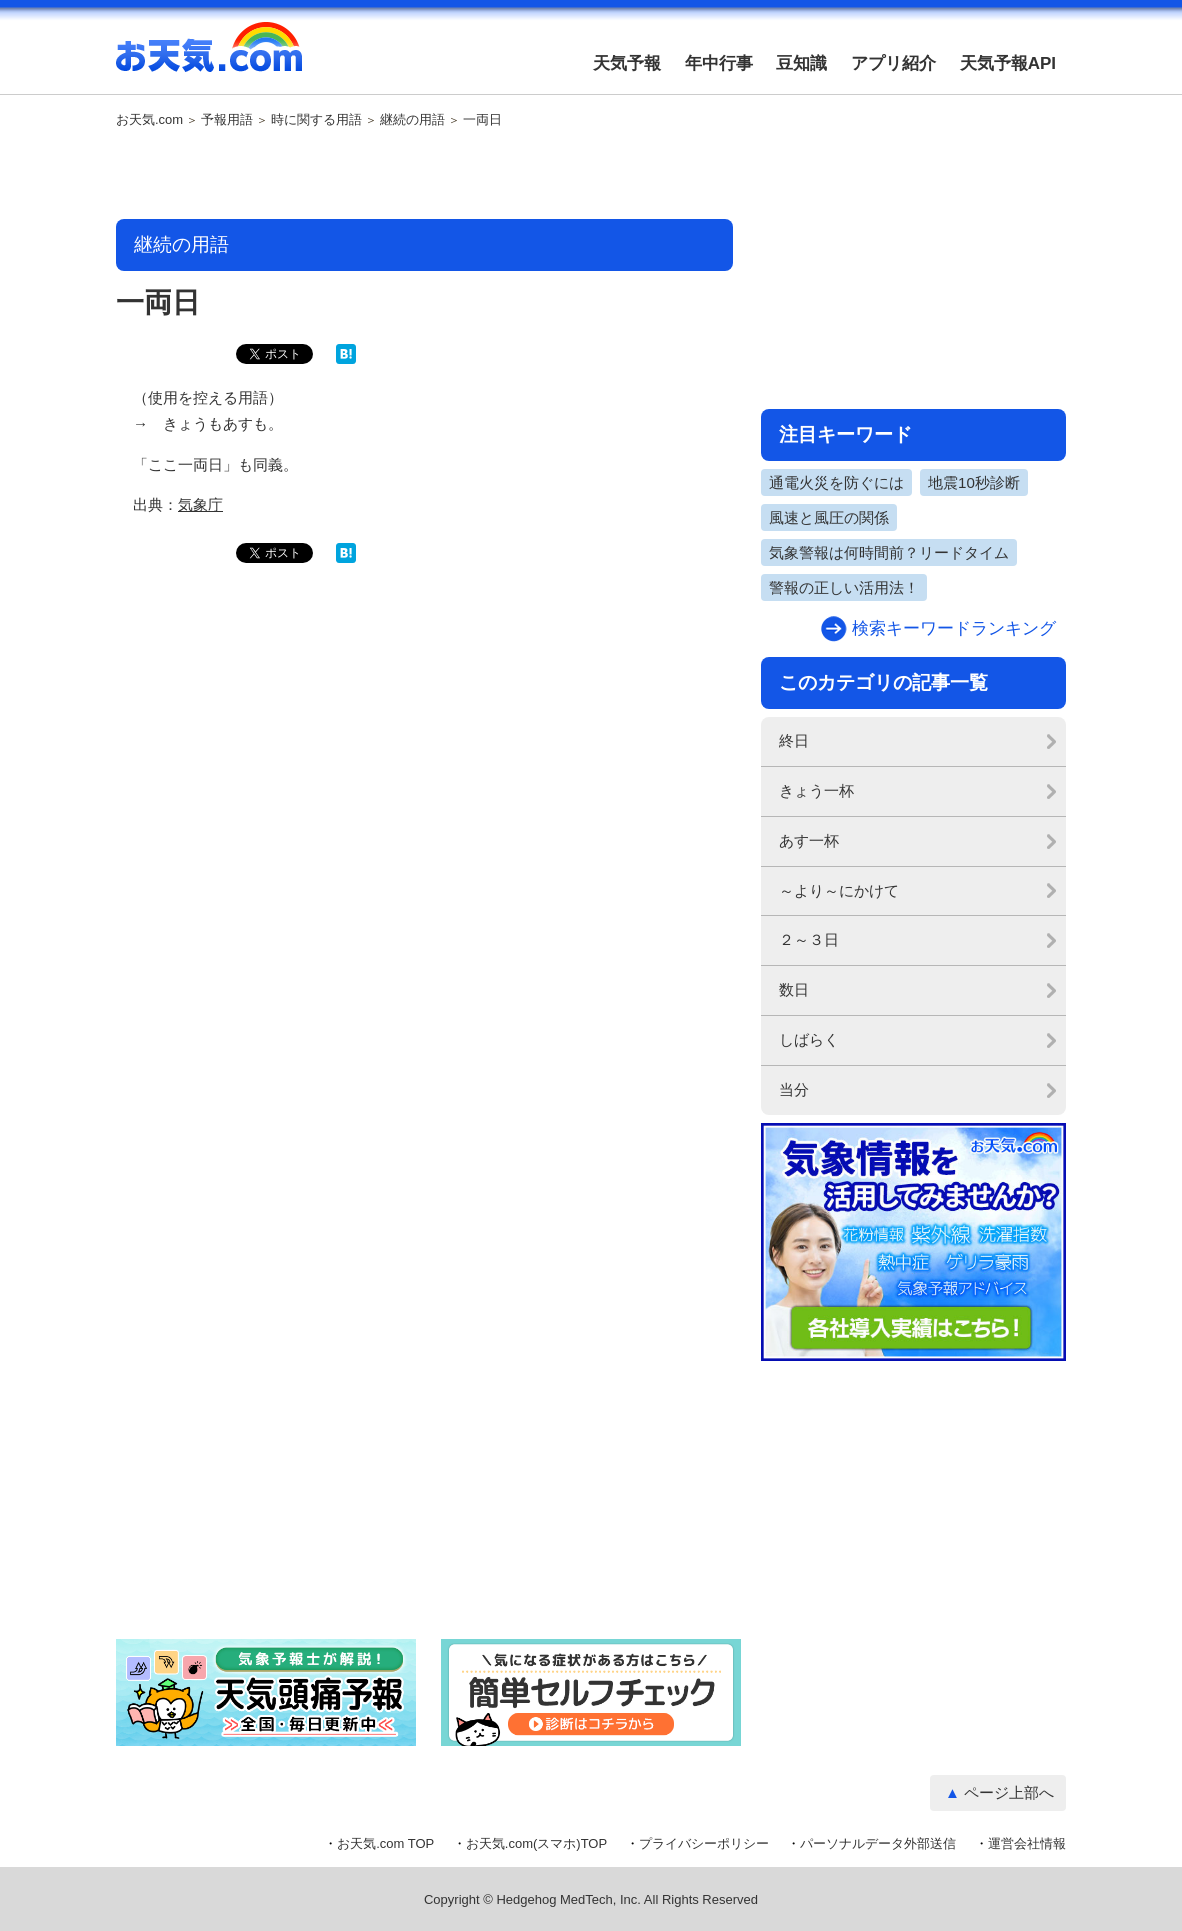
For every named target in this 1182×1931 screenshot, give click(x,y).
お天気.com (209, 58)
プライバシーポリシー (704, 1843)
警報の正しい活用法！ (844, 587)
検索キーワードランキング (954, 628)
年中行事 (719, 63)
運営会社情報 (1027, 1843)
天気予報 (627, 63)
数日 (794, 989)
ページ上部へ (1009, 1792)
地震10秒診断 (974, 482)
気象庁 (200, 504)
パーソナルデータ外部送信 (878, 1843)
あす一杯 (809, 840)
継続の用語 (412, 120)
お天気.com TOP (385, 1843)
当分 (794, 1089)
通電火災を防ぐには (836, 482)
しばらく (809, 1039)
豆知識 (801, 63)
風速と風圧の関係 (829, 517)
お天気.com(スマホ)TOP (536, 1843)
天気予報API (1008, 63)
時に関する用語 (316, 120)
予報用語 (227, 120)
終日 (794, 740)
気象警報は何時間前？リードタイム (889, 552)
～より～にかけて (839, 890)
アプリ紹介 (893, 63)
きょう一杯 (816, 790)
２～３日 (809, 939)
